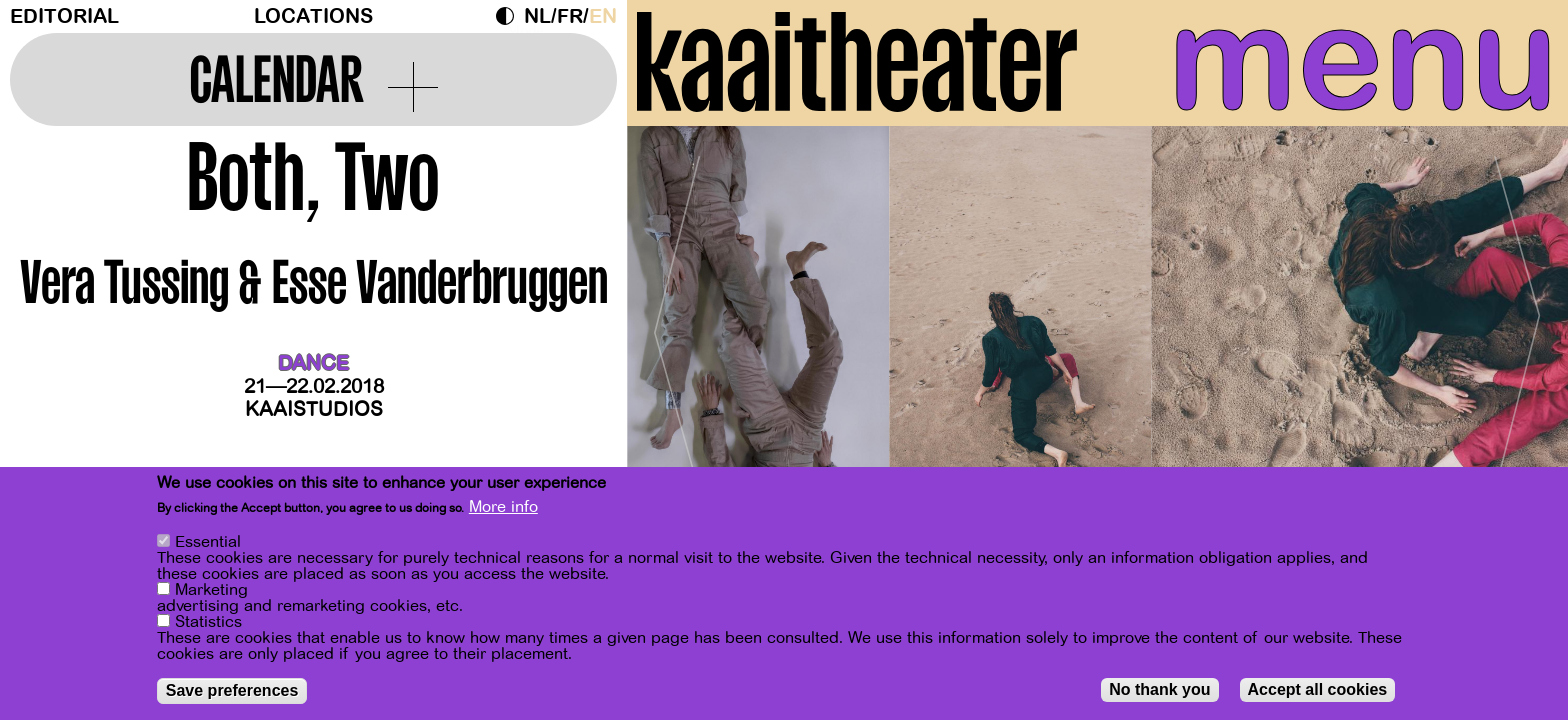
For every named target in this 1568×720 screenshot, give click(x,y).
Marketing (211, 590)
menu (1363, 60)
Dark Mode (510, 16)
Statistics (208, 622)
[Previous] (677, 324)
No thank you (1159, 689)
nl (537, 16)
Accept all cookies (1318, 689)
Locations (313, 16)
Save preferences (232, 690)
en (603, 16)
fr (570, 16)
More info (503, 507)
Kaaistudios (314, 409)
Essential (208, 542)
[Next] (1518, 324)
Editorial (64, 16)
